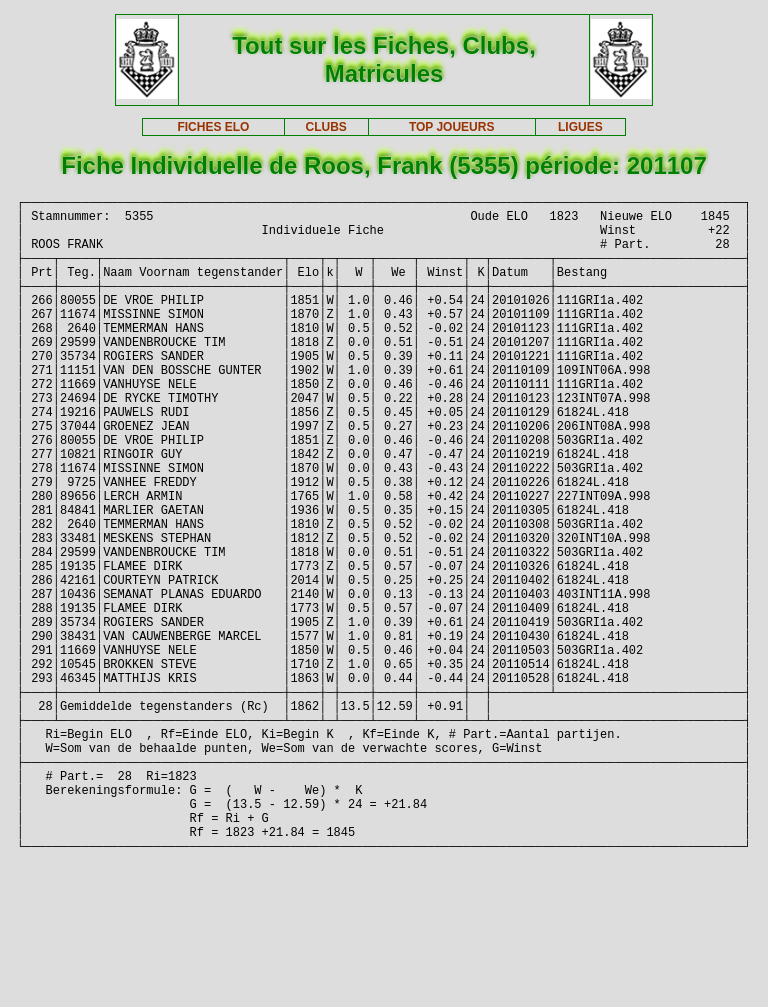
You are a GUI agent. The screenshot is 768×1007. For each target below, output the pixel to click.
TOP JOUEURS (452, 127)
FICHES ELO (213, 127)
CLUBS (325, 127)
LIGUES (580, 127)
